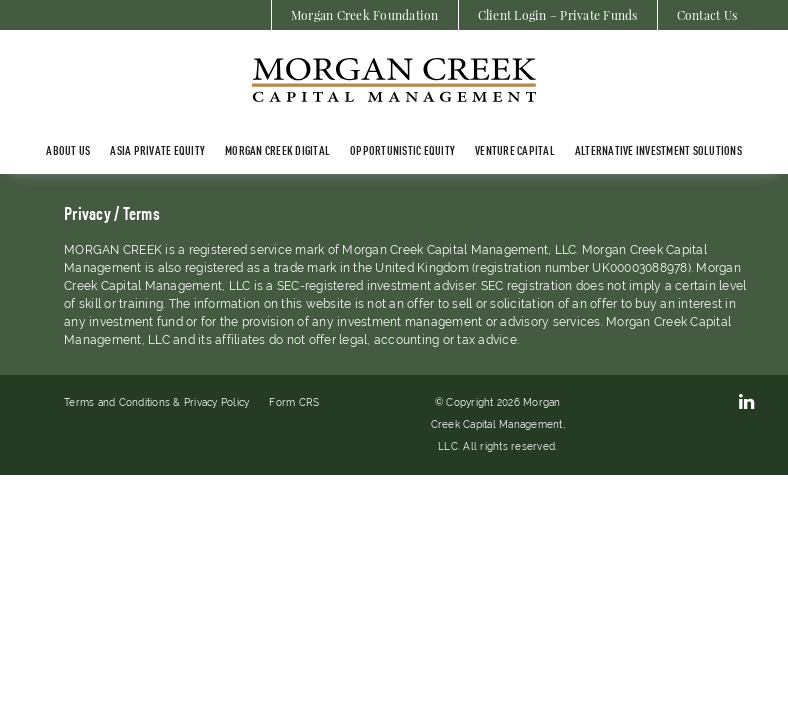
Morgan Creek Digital (277, 150)
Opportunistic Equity (402, 150)
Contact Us (707, 15)
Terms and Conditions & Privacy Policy (156, 402)
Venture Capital (515, 150)
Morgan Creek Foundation (365, 15)
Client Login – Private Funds (558, 15)
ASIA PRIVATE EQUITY (157, 150)
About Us (68, 150)
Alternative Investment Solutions (658, 150)
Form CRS (294, 402)
